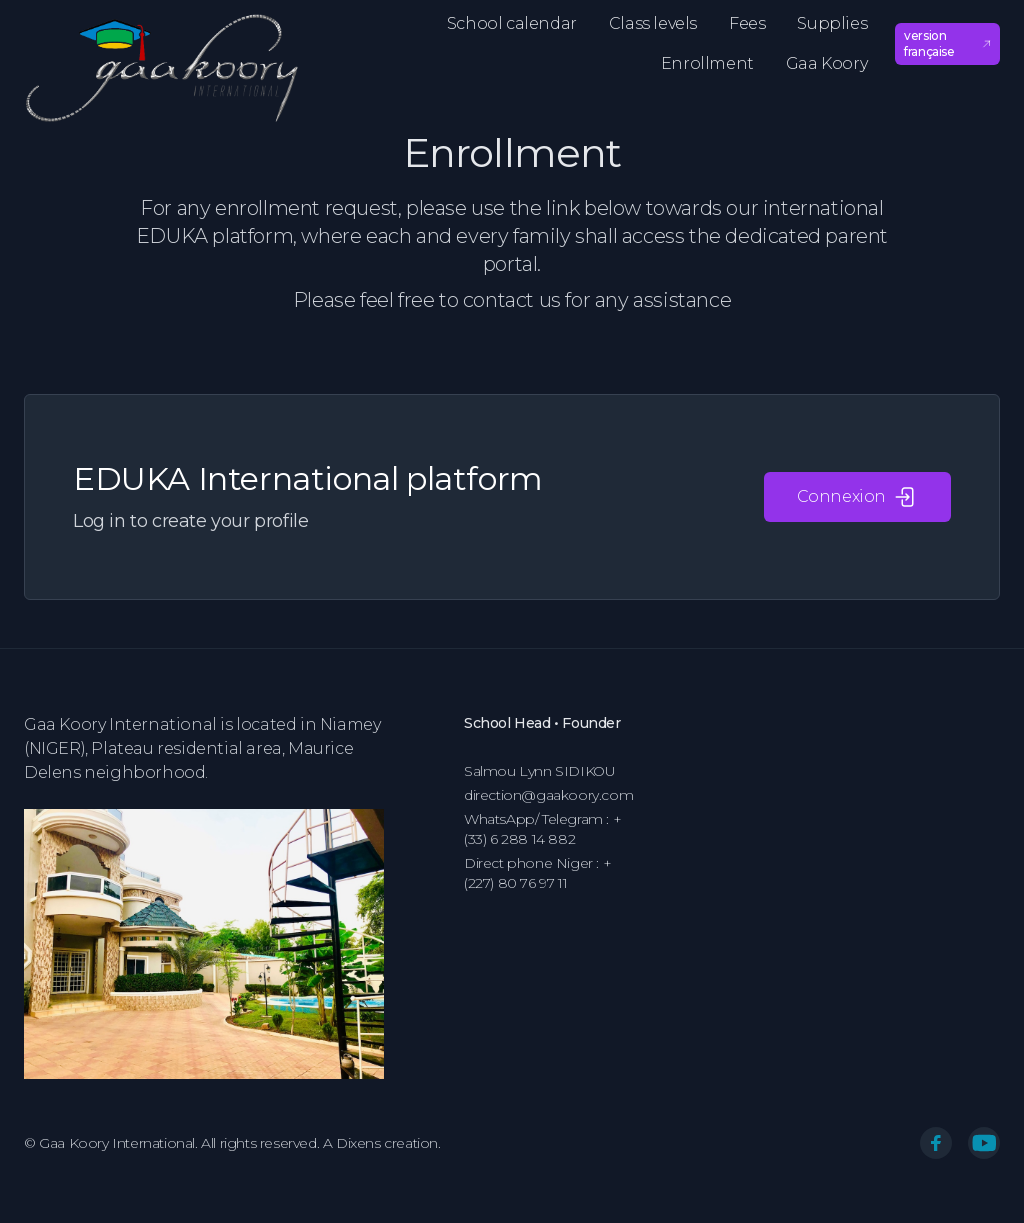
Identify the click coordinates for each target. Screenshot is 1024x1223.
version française (947, 43)
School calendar (512, 23)
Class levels (653, 23)
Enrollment (707, 63)
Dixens (358, 1143)
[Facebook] (936, 1143)
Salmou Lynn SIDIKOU (539, 771)
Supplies (832, 23)
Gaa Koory (826, 63)
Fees (747, 23)
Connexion (857, 497)
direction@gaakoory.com (548, 795)
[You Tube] (984, 1143)
